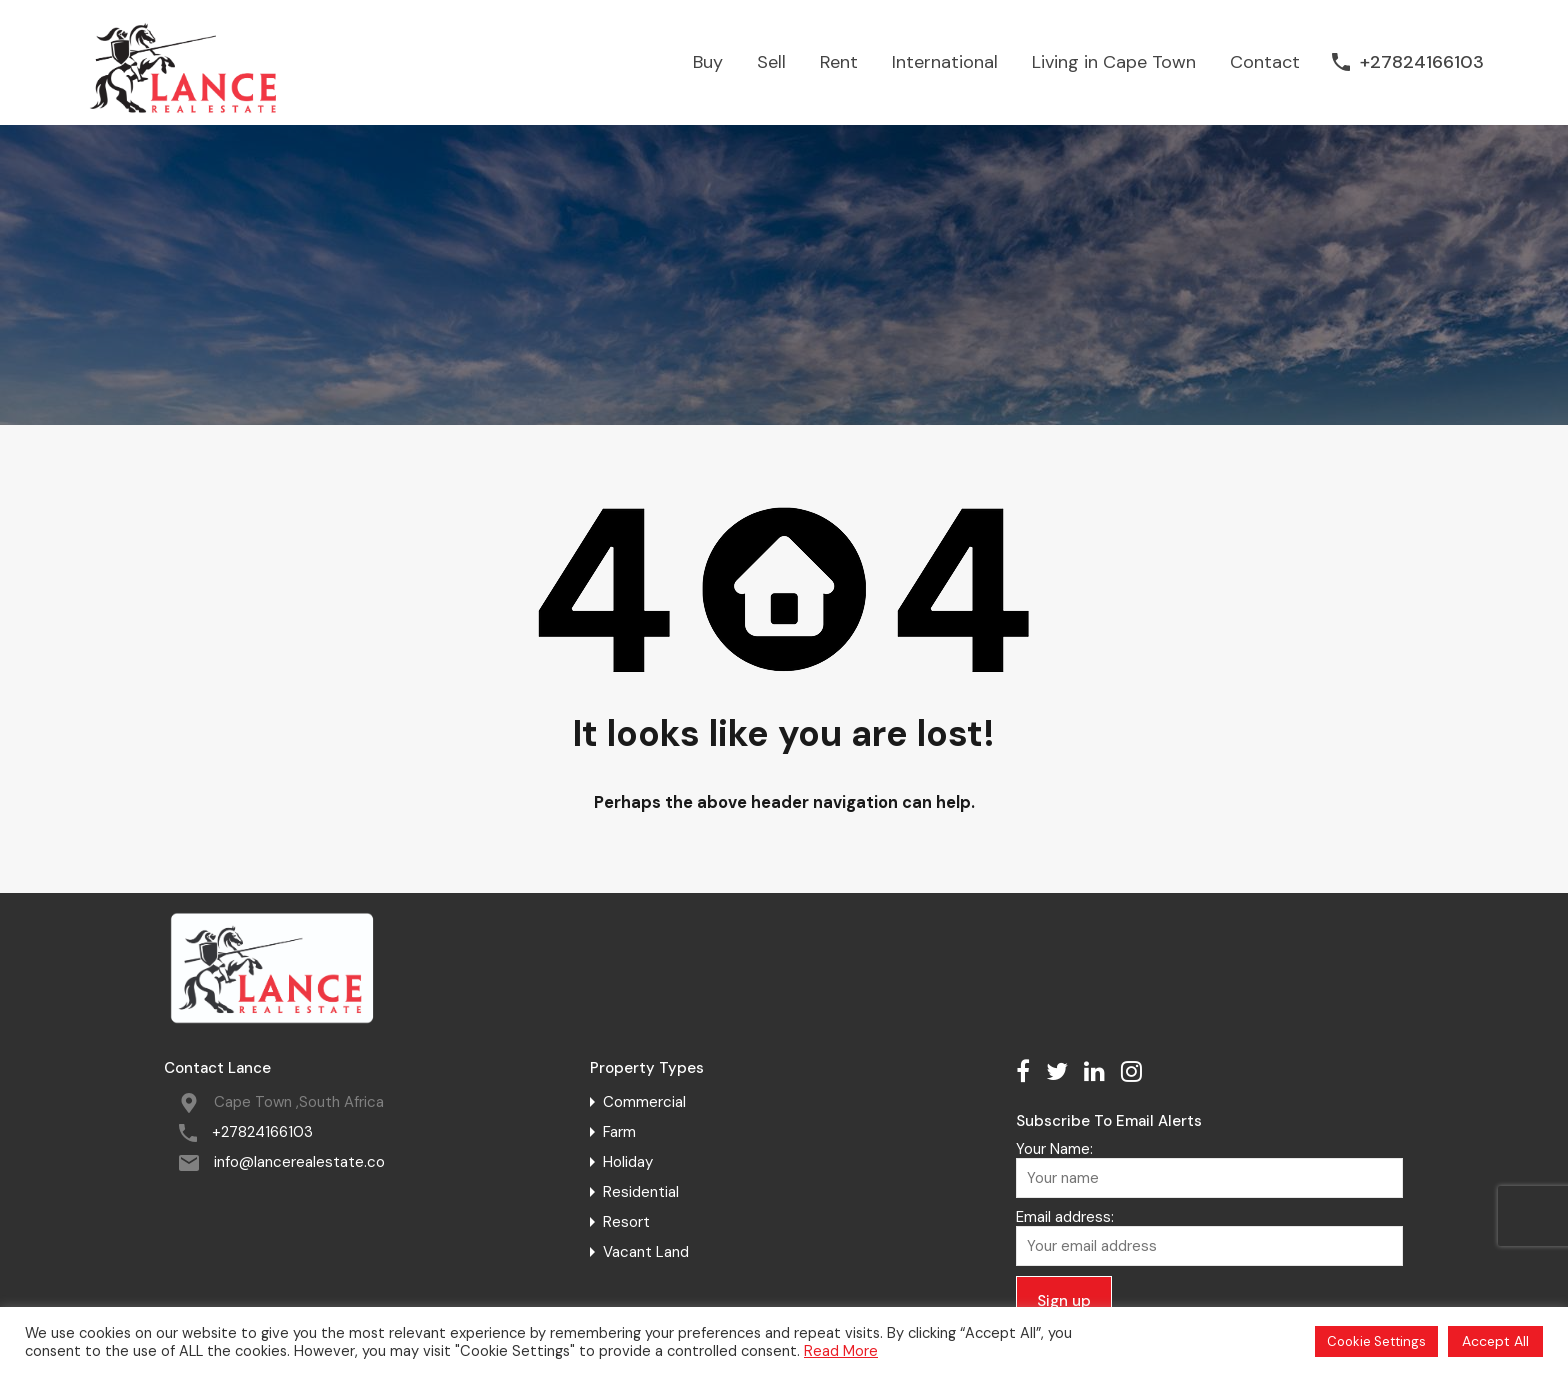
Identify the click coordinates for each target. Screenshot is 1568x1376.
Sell (771, 62)
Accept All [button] (1495, 1341)
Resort (626, 1222)
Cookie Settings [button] (1376, 1341)
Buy (708, 62)
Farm (619, 1132)
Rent (839, 62)
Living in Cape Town (1114, 62)
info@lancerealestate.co (299, 1162)
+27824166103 (1422, 63)
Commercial (644, 1102)
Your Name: (1209, 1169)
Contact (1265, 62)
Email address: (1209, 1237)
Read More (841, 1351)
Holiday (628, 1162)
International (945, 62)
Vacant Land (646, 1252)
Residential (641, 1192)
